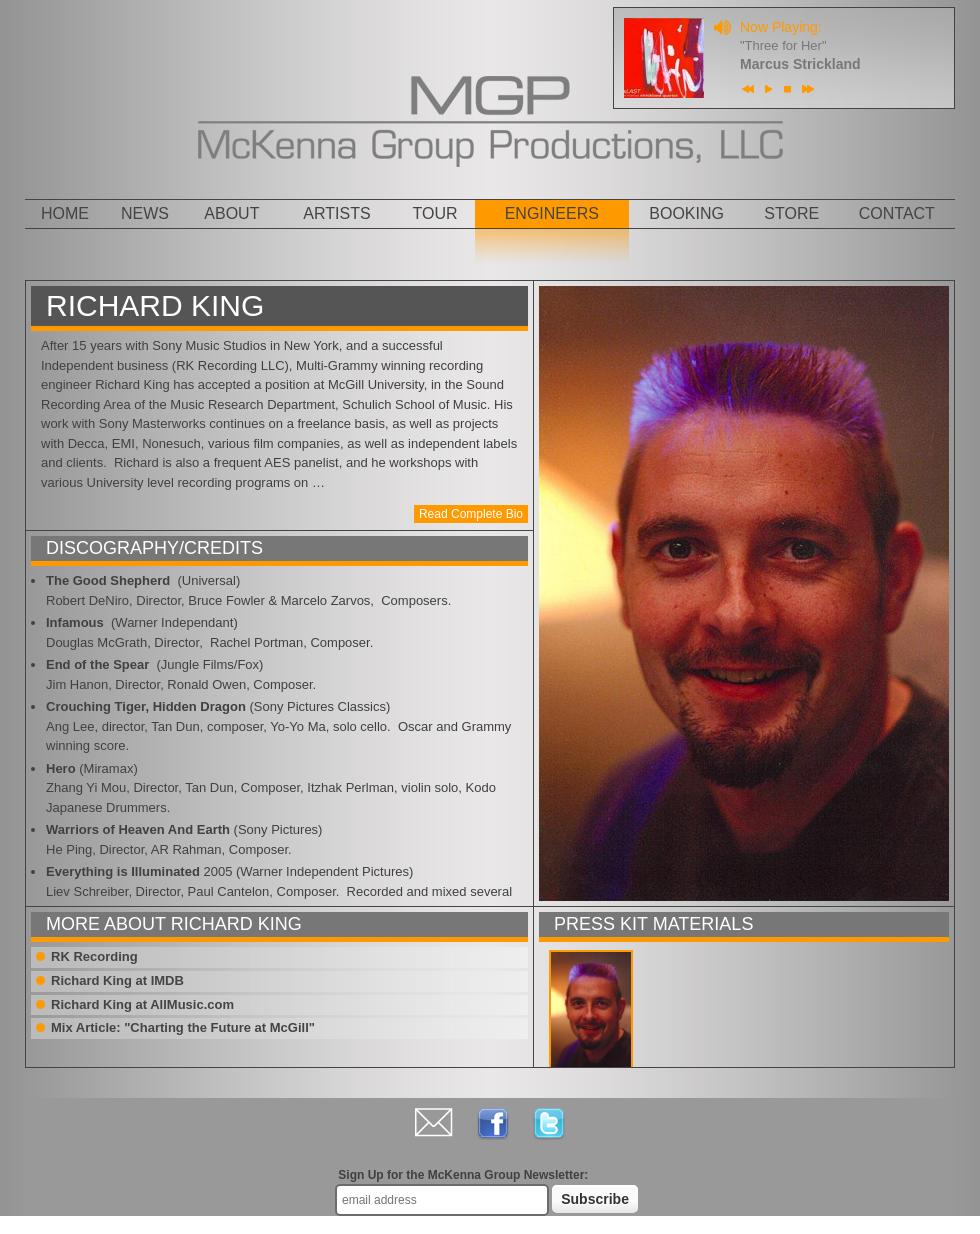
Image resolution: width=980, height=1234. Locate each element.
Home (65, 213)
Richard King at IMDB (117, 980)
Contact (897, 213)
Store (791, 213)
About (231, 213)
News (145, 213)
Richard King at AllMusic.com (142, 1004)
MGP (490, 86)
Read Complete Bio (471, 514)
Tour (435, 213)
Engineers (552, 213)
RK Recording (94, 956)
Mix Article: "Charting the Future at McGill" (183, 1027)
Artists (336, 213)
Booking (686, 213)
